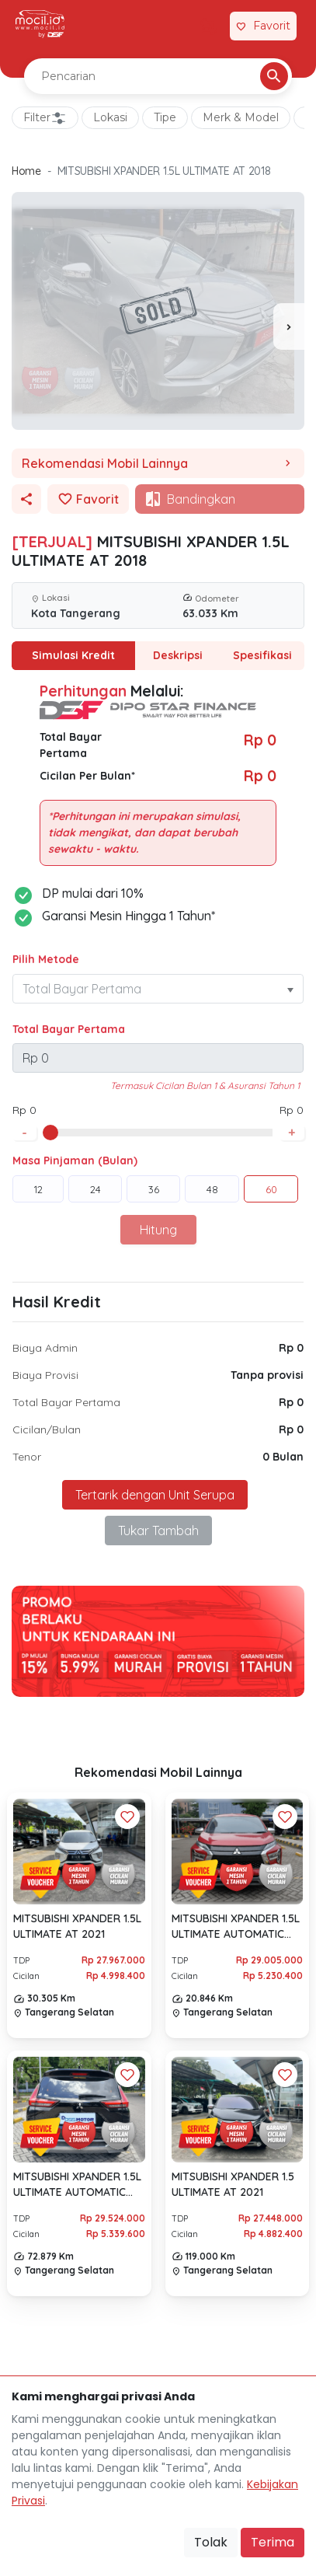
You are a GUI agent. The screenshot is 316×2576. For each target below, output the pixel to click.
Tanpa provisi (267, 1375)
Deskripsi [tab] (178, 655)
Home (26, 171)
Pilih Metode (45, 959)
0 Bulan (283, 1457)
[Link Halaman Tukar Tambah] (209, 26)
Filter (45, 118)
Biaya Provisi (45, 1375)
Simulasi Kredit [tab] (73, 655)
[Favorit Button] (127, 1816)
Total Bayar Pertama (68, 1029)
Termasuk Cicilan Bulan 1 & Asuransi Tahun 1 (205, 1085)
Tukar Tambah (158, 1530)
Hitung (158, 1229)
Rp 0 (291, 1348)
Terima (272, 2542)
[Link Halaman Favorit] (263, 26)
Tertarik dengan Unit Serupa (154, 1495)
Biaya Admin (45, 1348)
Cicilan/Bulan (46, 1429)
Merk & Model (241, 117)
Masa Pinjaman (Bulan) (74, 1161)
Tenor (26, 1457)
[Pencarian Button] (274, 76)
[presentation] (288, 326)
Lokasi (110, 117)
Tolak (210, 2542)
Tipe (165, 117)
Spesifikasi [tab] (262, 655)
